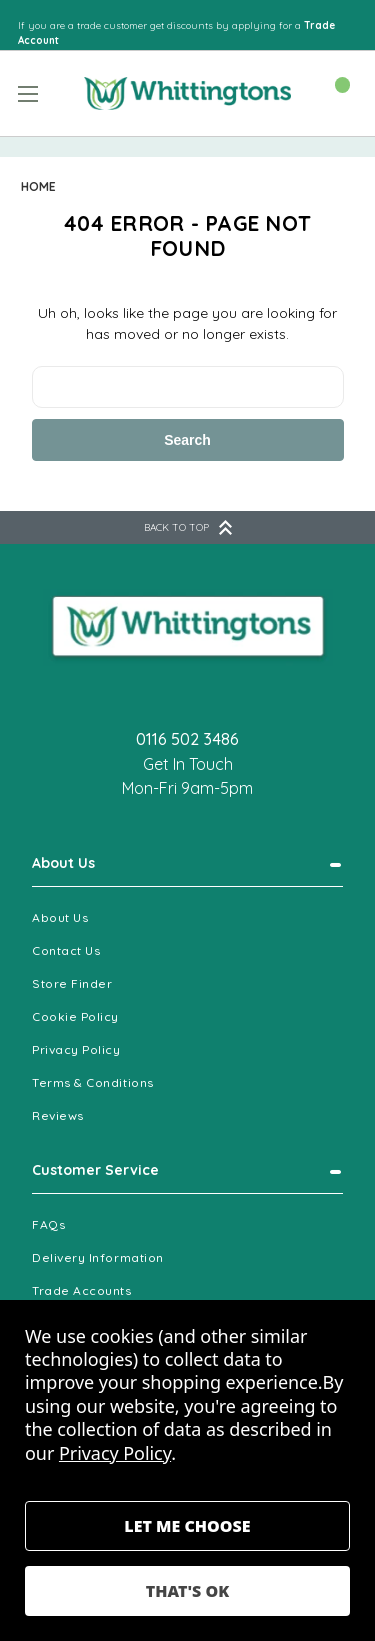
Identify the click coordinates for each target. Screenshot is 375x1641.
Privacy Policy (76, 1049)
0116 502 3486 (187, 739)
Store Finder (72, 983)
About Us (63, 863)
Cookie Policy (75, 1016)
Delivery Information (98, 1257)
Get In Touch (188, 764)
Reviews (58, 1115)
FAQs (48, 1224)
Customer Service (95, 1170)
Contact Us (66, 950)
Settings (187, 1526)
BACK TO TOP (188, 527)
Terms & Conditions (93, 1082)
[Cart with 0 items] (332, 92)
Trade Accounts (82, 1290)
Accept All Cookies (187, 1591)
